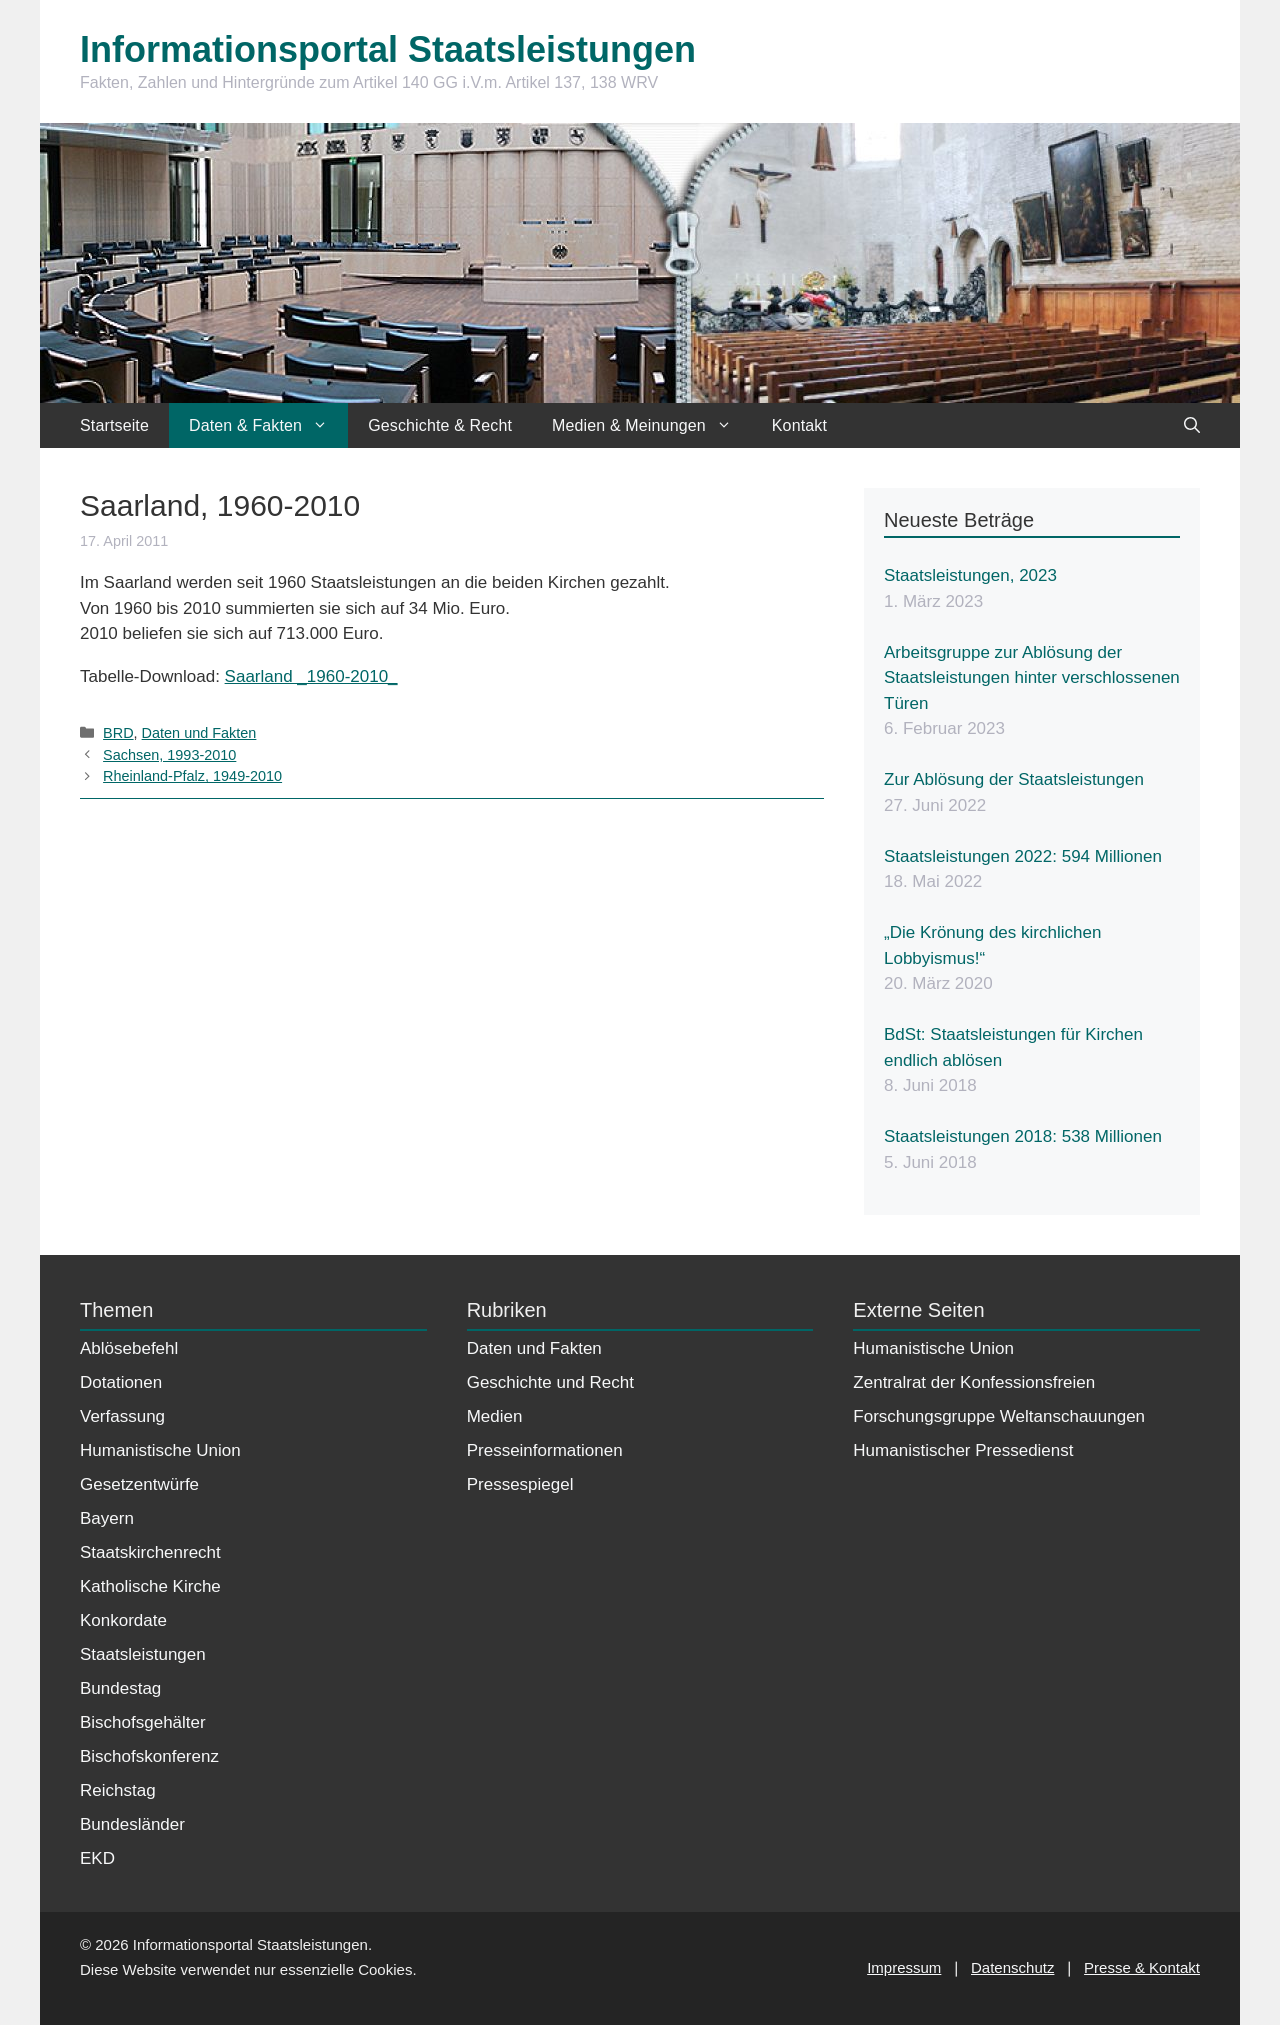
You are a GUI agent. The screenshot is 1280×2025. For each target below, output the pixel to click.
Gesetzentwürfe (139, 1484)
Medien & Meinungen (652, 425)
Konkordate (123, 1620)
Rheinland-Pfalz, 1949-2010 (192, 776)
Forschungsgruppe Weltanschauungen (999, 1416)
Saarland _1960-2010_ (311, 676)
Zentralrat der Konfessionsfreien (974, 1382)
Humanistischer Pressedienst (963, 1450)
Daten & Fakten (268, 425)
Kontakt (799, 425)
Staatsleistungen (143, 1654)
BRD (118, 733)
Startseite (114, 425)
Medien (495, 1416)
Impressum (904, 1967)
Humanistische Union (160, 1450)
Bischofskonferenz (149, 1756)
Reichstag (118, 1790)
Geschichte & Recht (440, 425)
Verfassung (122, 1416)
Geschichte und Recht (550, 1382)
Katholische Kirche (150, 1586)
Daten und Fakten (199, 733)
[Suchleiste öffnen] (1192, 425)
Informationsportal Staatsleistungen (388, 49)
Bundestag (120, 1688)
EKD (97, 1858)
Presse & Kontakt (1142, 1967)
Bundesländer (132, 1824)
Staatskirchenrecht (150, 1552)
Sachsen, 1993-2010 (169, 755)
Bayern (107, 1518)
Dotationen (121, 1382)
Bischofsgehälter (143, 1722)
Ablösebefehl (129, 1348)
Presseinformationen (545, 1450)
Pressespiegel (520, 1484)
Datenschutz (1012, 1967)
